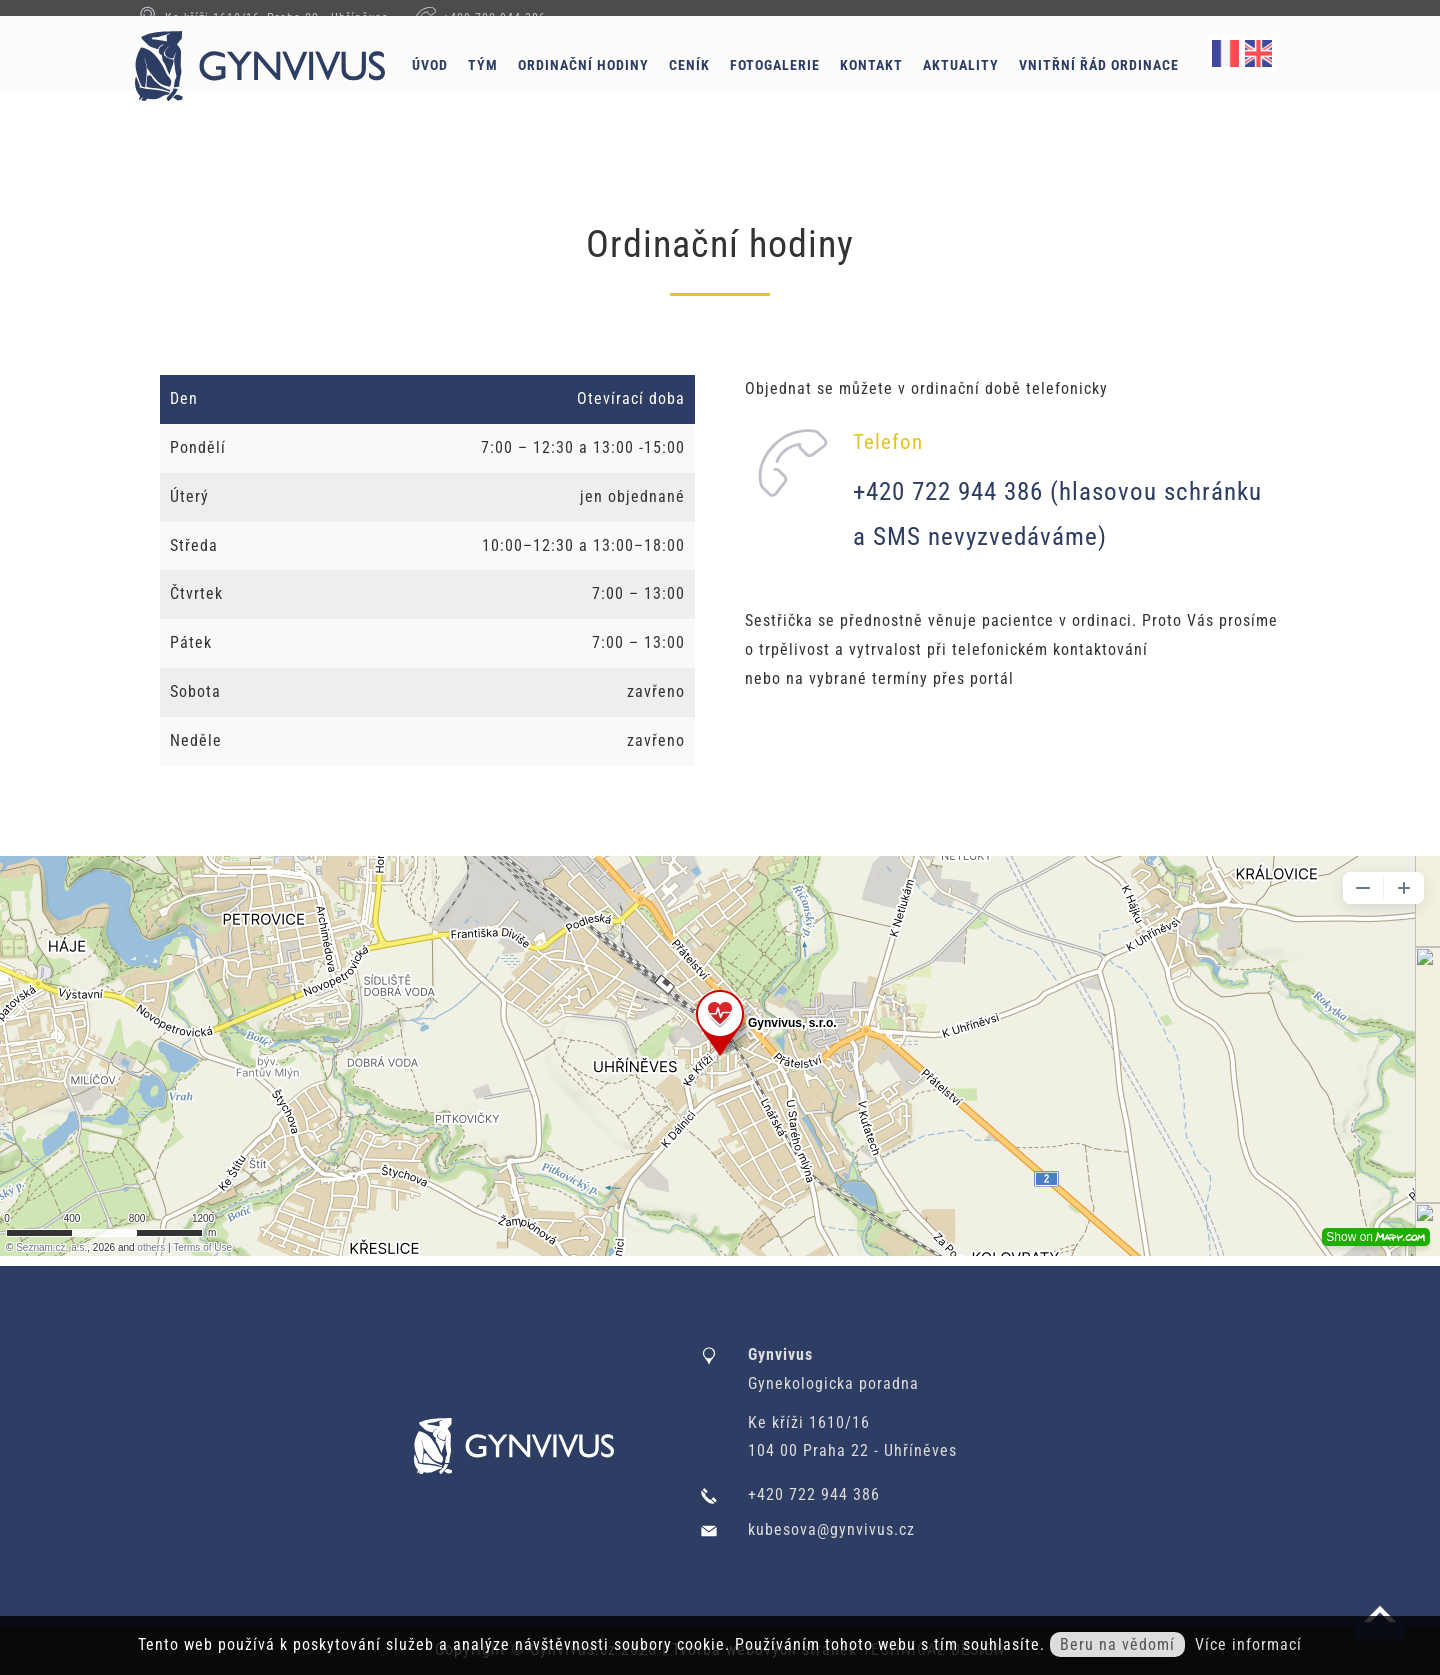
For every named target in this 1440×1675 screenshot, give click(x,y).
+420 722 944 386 (494, 18)
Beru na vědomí (1117, 1644)
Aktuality (997, 87)
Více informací (1248, 1644)
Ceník (725, 87)
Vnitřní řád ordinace (1135, 87)
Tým (519, 87)
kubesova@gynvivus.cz (831, 1529)
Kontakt (907, 87)
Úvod (466, 87)
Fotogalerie (811, 87)
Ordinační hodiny (619, 87)
